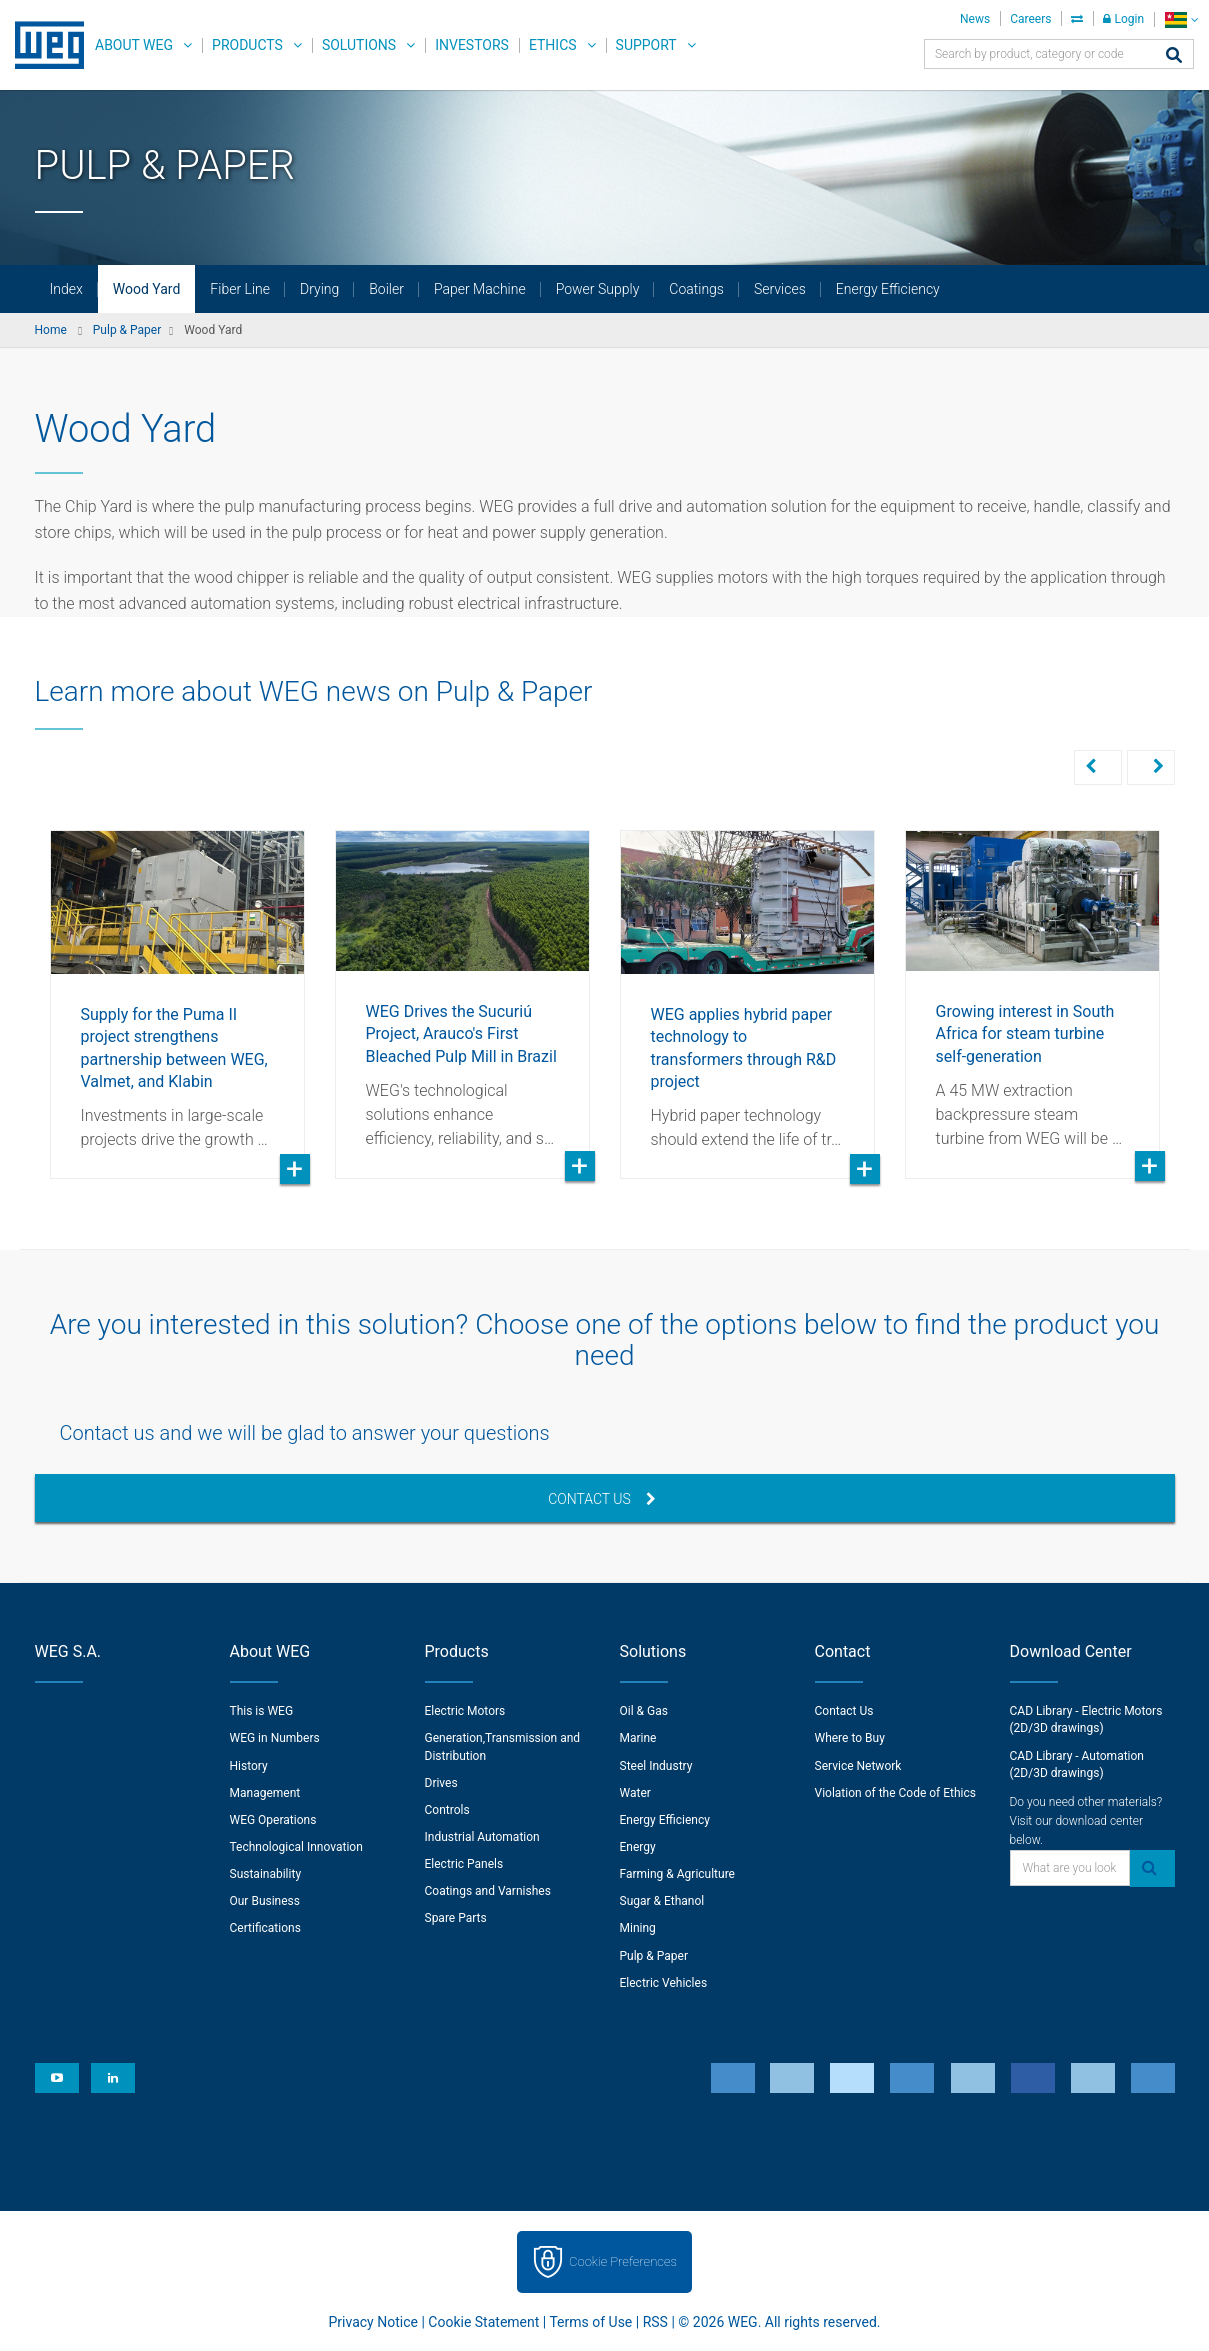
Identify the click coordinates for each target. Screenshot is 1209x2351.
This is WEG (262, 1711)
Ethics (553, 45)
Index (66, 289)
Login (1123, 19)
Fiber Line (240, 289)
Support (646, 45)
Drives (441, 1783)
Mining (638, 1928)
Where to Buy (850, 1738)
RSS (655, 2322)
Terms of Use (590, 2322)
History (249, 1766)
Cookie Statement (483, 2322)
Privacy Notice (373, 2322)
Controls (447, 1810)
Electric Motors (465, 1711)
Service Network (858, 1766)
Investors (472, 45)
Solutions (359, 45)
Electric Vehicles (664, 1983)
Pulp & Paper (654, 1956)
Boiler (386, 289)
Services (780, 289)
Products (247, 45)
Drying (319, 289)
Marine (638, 1738)
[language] (1181, 19)
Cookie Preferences (623, 2261)
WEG (42, 45)
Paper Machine (480, 289)
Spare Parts (456, 1918)
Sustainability (266, 1874)
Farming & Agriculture (677, 1874)
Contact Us (602, 1499)
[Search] (1174, 56)
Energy (638, 1847)
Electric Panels (464, 1864)
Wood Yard (147, 289)
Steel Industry (656, 1766)
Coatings (696, 289)
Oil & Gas (644, 1711)
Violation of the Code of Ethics (896, 1793)
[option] (177, 989)
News (975, 19)
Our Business (265, 1901)
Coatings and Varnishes (488, 1891)
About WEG (134, 45)
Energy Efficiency (888, 289)
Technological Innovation (296, 1847)
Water (635, 1793)
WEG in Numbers (275, 1738)
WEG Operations (273, 1820)
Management (265, 1793)
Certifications (265, 1928)
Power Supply (598, 289)
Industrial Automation (482, 1837)
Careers (1030, 19)
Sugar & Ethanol (662, 1901)
